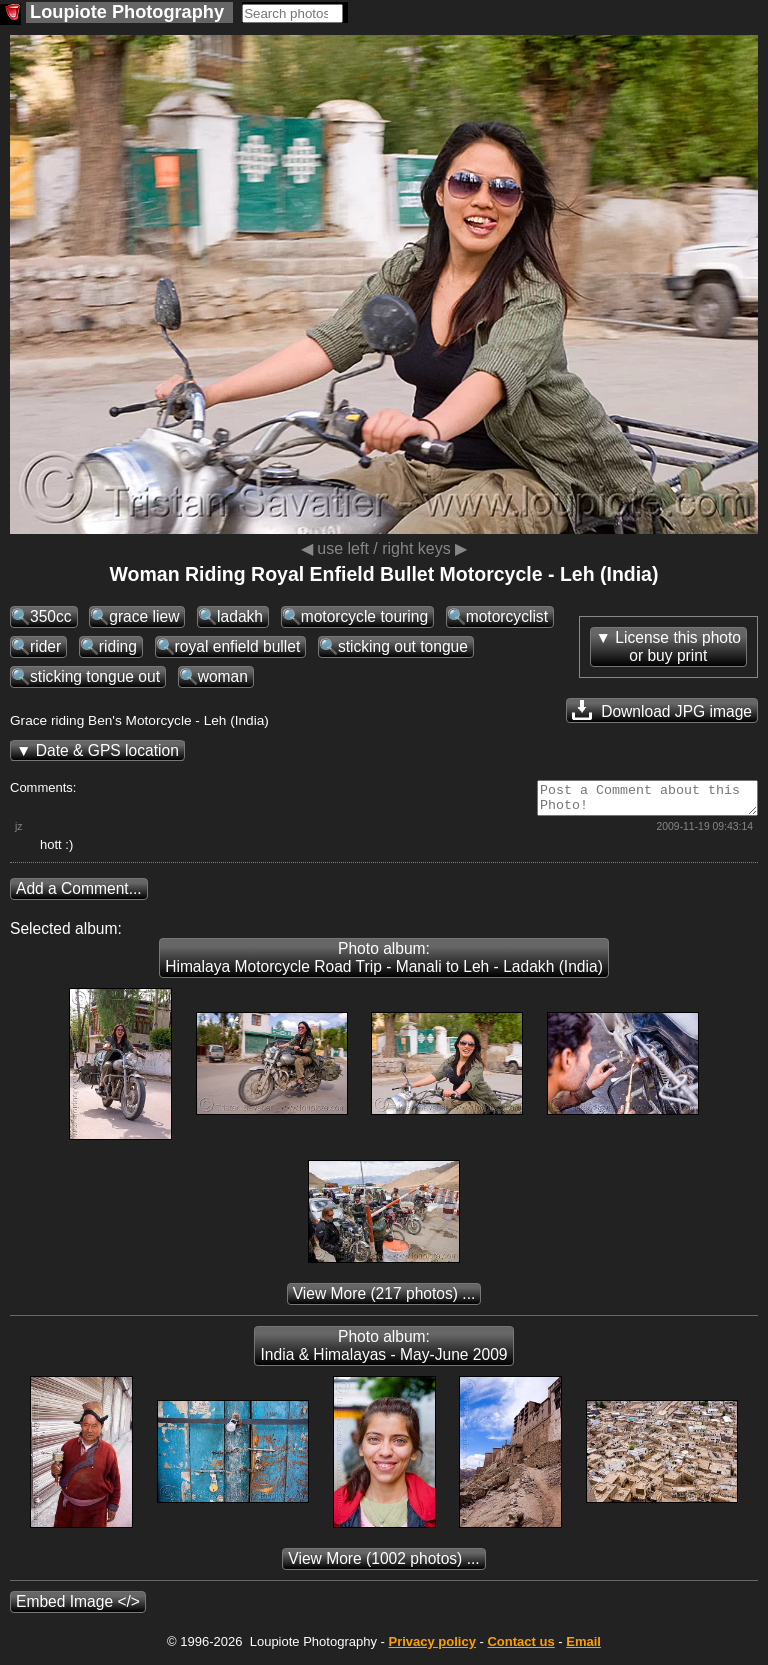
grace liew (144, 616)
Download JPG (662, 710)
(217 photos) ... (384, 1299)
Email (583, 1647)
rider (45, 646)
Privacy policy (431, 1647)
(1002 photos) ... (383, 1564)
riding (118, 646)
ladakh (240, 616)
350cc (51, 616)
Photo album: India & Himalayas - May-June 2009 (383, 1351)
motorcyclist (507, 616)
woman (223, 676)
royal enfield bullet (238, 646)
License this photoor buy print (678, 646)
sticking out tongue (403, 646)
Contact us (520, 1647)
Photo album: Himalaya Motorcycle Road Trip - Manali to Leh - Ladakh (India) (384, 963)
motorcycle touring (364, 616)
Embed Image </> (78, 1607)
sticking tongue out (95, 676)
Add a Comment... (79, 894)
